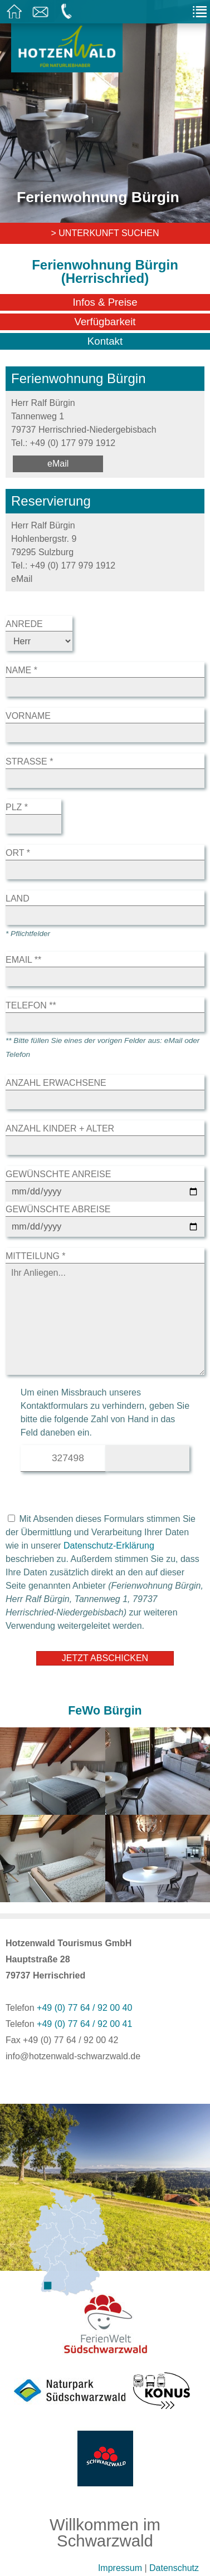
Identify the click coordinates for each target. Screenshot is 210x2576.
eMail (58, 463)
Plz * (17, 807)
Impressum (120, 2568)
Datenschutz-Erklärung (109, 1545)
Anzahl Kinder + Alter (60, 1128)
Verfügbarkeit (105, 321)
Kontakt (105, 341)
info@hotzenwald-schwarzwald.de (73, 2056)
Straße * (29, 761)
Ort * (18, 853)
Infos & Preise (104, 302)
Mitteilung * (36, 1256)
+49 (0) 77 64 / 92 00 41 (84, 2024)
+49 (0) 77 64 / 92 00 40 (84, 2007)
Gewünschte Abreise (58, 1209)
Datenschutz (174, 2568)
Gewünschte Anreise (58, 1174)
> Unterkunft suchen (105, 233)
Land (18, 898)
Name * (21, 670)
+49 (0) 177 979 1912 (72, 443)
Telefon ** (31, 1005)
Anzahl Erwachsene (56, 1083)
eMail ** (23, 959)
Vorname (28, 716)
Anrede (24, 624)
